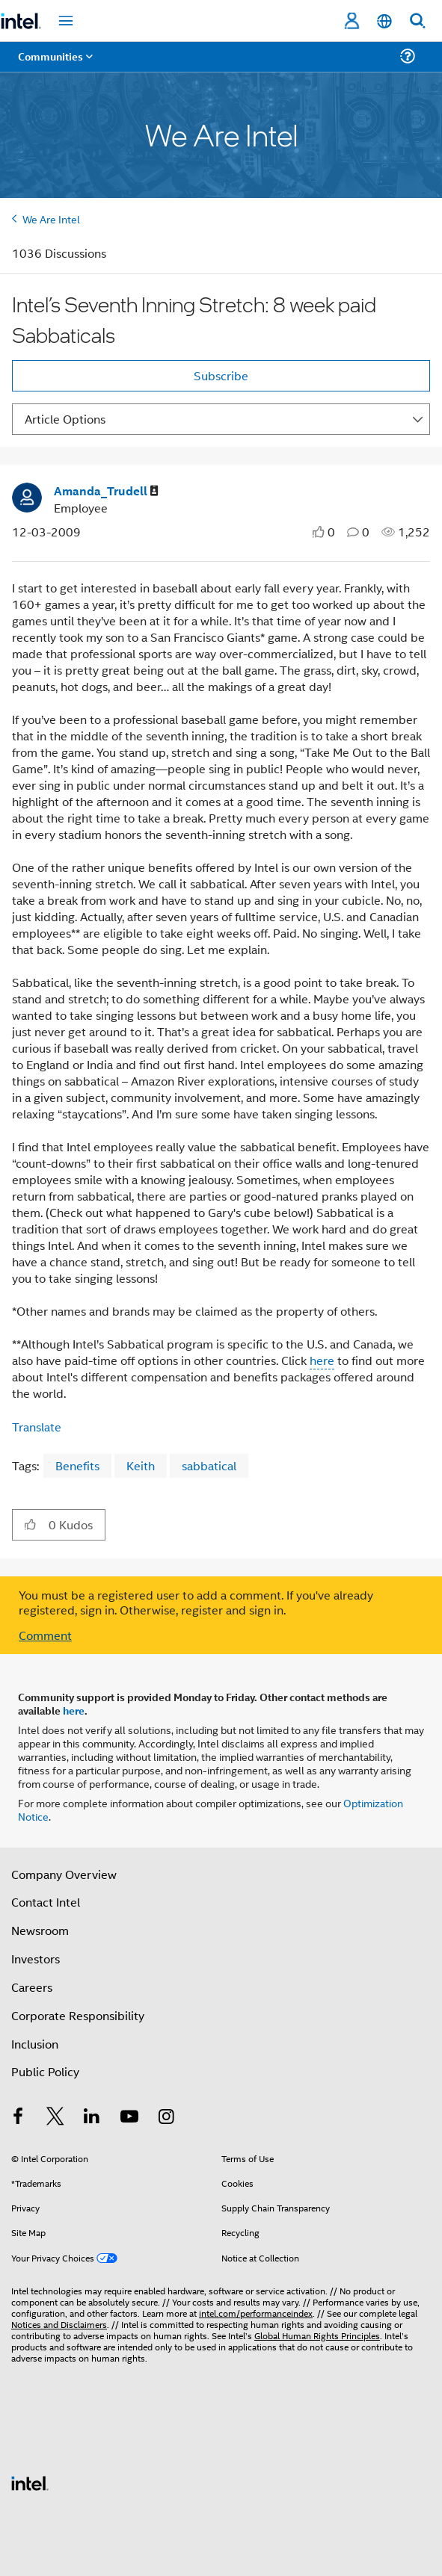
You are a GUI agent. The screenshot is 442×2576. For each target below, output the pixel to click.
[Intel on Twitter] (55, 2117)
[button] (30, 1524)
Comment (45, 1635)
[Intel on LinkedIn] (92, 2117)
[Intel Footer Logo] (30, 2481)
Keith (140, 1465)
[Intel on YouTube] (129, 2117)
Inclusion (34, 2043)
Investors (35, 1958)
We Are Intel (51, 218)
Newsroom (40, 1930)
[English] (384, 21)
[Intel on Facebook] (18, 2117)
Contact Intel (45, 1901)
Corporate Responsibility (77, 2015)
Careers (31, 1987)
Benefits (77, 1465)
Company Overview (64, 1874)
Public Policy (45, 2071)
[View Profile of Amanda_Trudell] (106, 491)
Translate (36, 1426)
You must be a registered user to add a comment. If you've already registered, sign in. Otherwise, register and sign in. (196, 1602)
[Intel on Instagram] (166, 2117)
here (74, 1710)
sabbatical (209, 1465)
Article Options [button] (65, 418)
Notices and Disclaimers (59, 2324)
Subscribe (221, 375)
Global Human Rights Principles (317, 2335)
